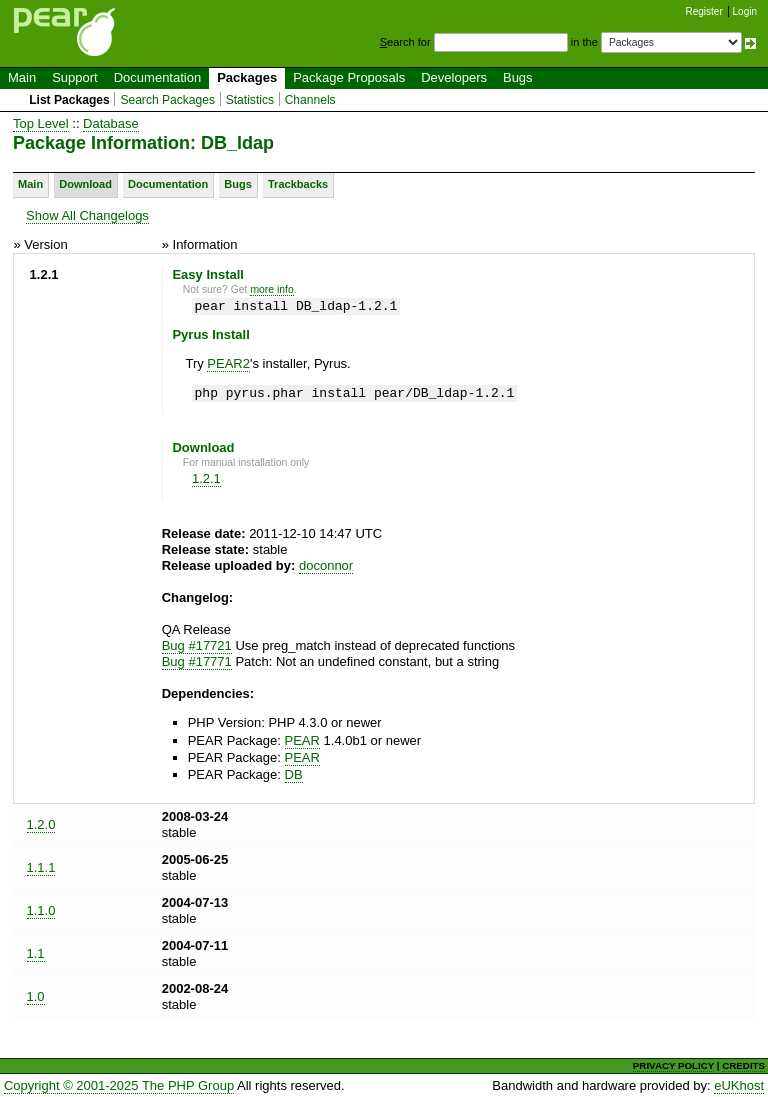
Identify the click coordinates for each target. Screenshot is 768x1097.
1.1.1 (41, 867)
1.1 (36, 953)
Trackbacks (298, 184)
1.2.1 (206, 478)
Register (704, 11)
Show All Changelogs (87, 215)
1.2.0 (41, 824)
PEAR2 (228, 363)
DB (294, 774)
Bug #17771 (197, 661)
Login (745, 11)
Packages (247, 77)
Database (111, 123)
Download (85, 184)
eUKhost (739, 1085)
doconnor (326, 565)
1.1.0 (41, 910)
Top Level (41, 123)
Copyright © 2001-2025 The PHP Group (119, 1085)
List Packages (69, 100)
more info (271, 289)
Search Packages (167, 100)
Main (22, 77)
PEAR (302, 740)
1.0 (36, 996)
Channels (310, 100)
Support (75, 77)
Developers (454, 77)
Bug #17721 (197, 645)
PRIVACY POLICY (673, 1065)
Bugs (518, 77)
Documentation (157, 77)
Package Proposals (349, 77)
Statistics (250, 100)
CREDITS (743, 1065)
